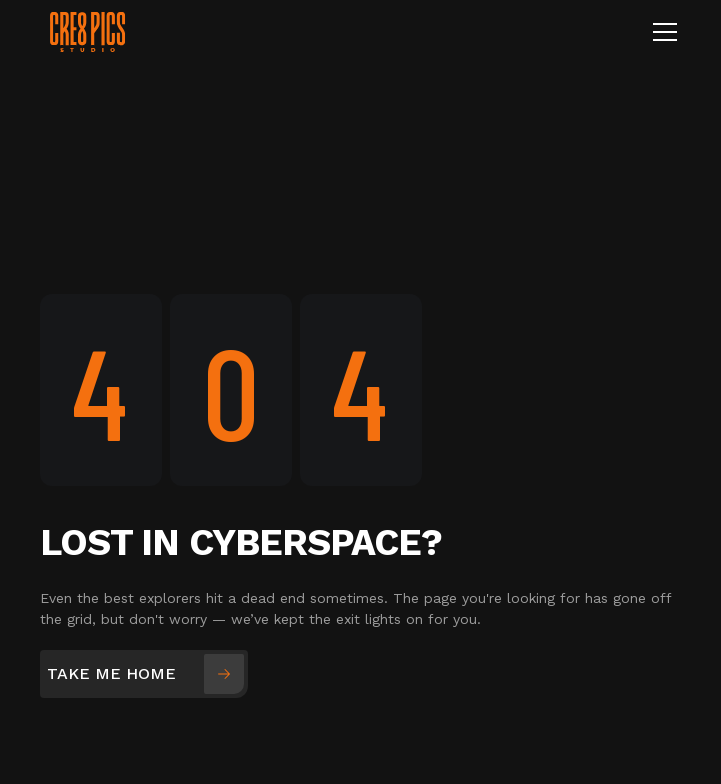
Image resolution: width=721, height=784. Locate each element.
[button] (661, 32)
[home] (293, 31)
